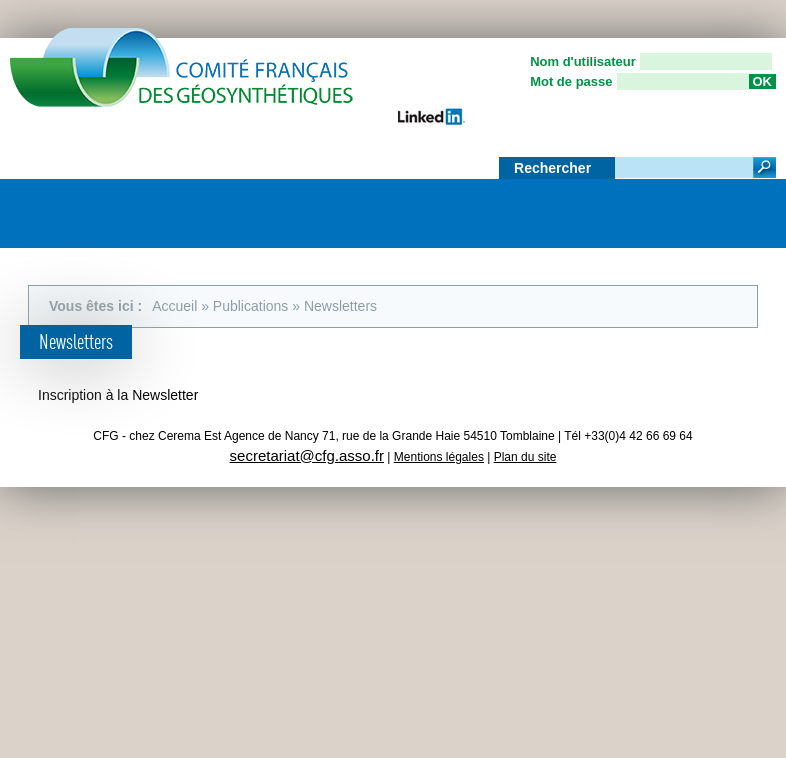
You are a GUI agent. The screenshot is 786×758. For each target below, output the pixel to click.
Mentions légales (439, 457)
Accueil (174, 306)
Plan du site (525, 457)
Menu (751, 206)
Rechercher (554, 168)
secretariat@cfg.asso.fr (307, 455)
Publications (251, 306)
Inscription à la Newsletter (118, 395)
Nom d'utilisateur (583, 61)
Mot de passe (571, 81)
